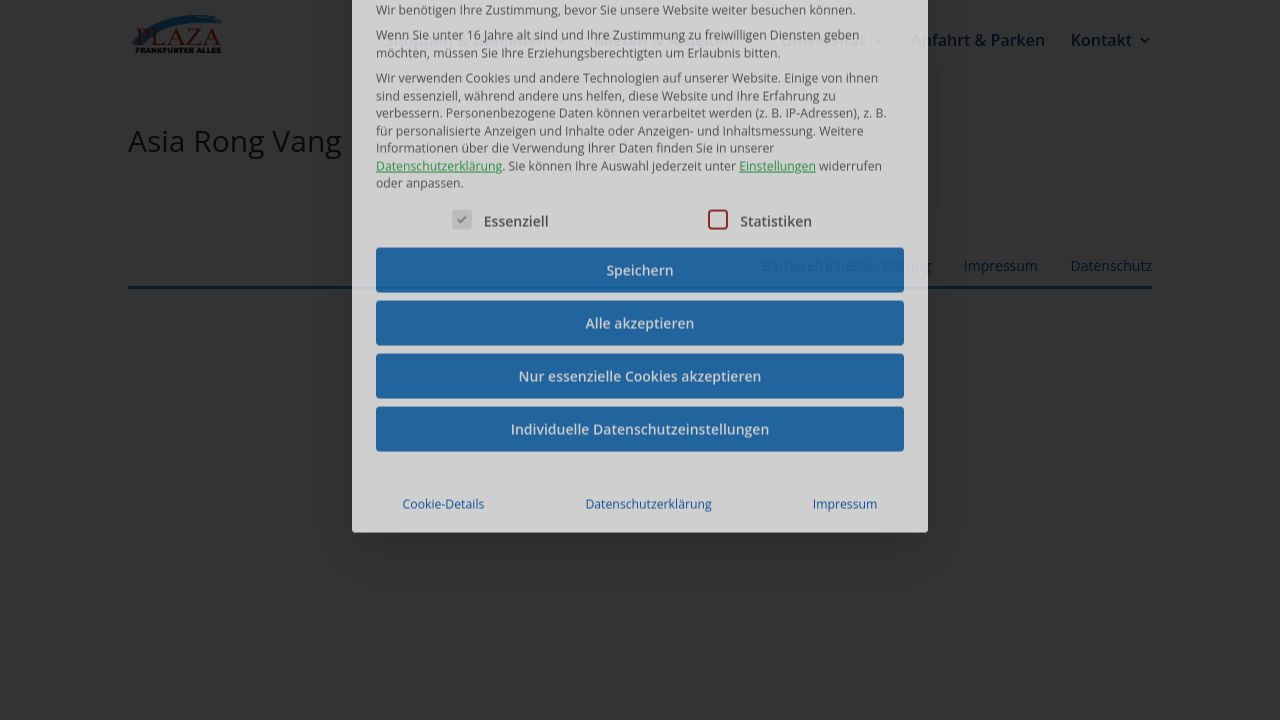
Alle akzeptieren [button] (640, 199)
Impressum (845, 380)
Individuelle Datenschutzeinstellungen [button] (640, 305)
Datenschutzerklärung (439, 42)
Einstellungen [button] (777, 42)
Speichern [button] (639, 146)
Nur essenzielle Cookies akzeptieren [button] (640, 252)
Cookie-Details (444, 380)
